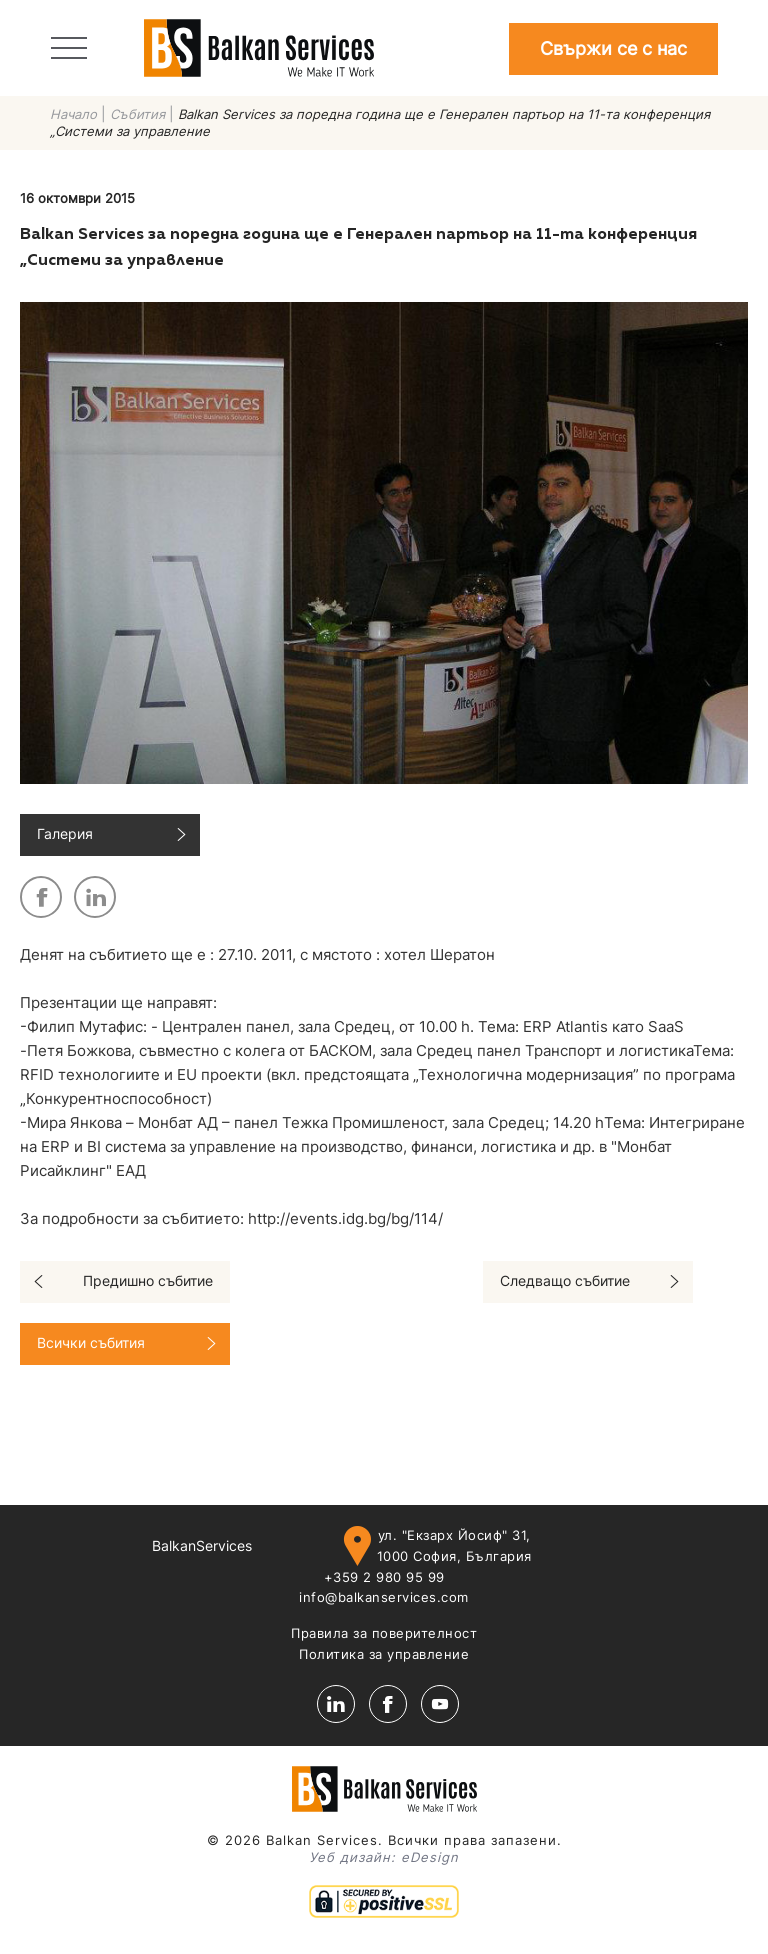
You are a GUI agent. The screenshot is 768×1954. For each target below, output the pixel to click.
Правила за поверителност (384, 1633)
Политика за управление (384, 1654)
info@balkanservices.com (384, 1597)
